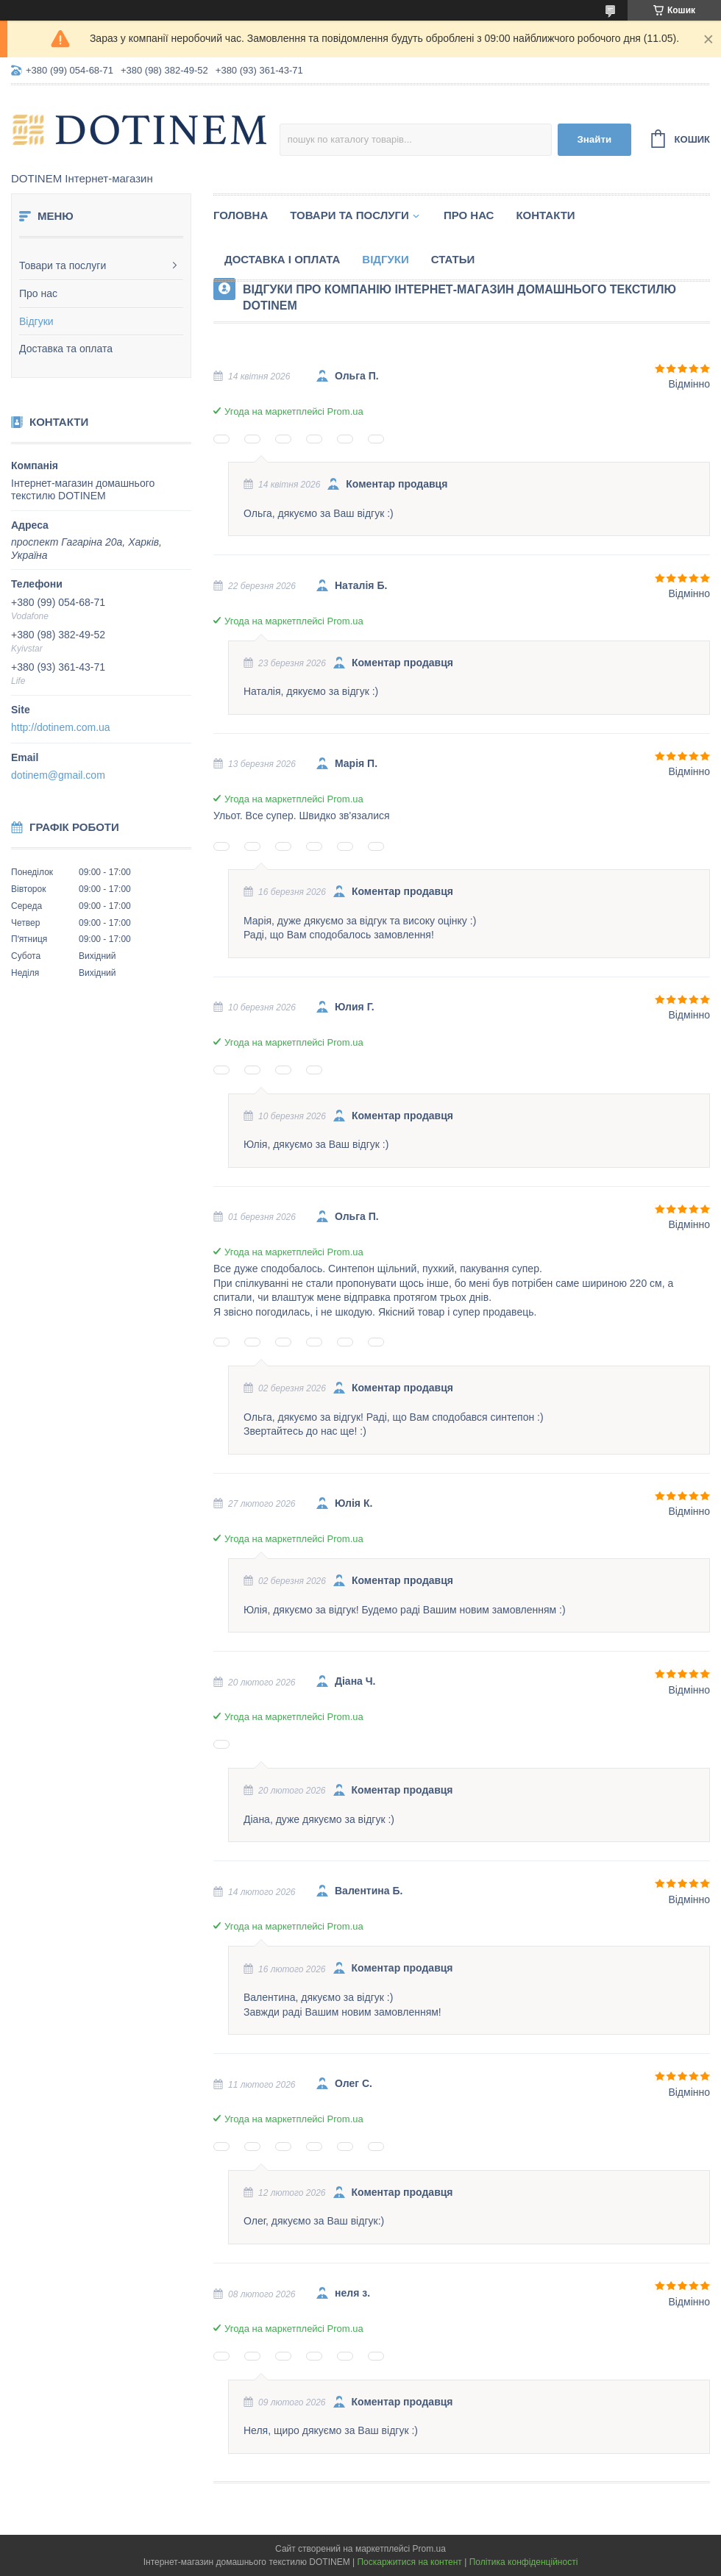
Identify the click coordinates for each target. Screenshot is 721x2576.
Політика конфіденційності (523, 2562)
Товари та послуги (62, 265)
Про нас (38, 293)
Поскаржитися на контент (409, 2562)
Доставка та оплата (66, 348)
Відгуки (36, 321)
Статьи (453, 259)
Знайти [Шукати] (594, 139)
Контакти (545, 215)
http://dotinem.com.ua (60, 727)
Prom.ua (429, 2549)
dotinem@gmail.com (58, 775)
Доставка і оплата (282, 259)
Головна (240, 215)
